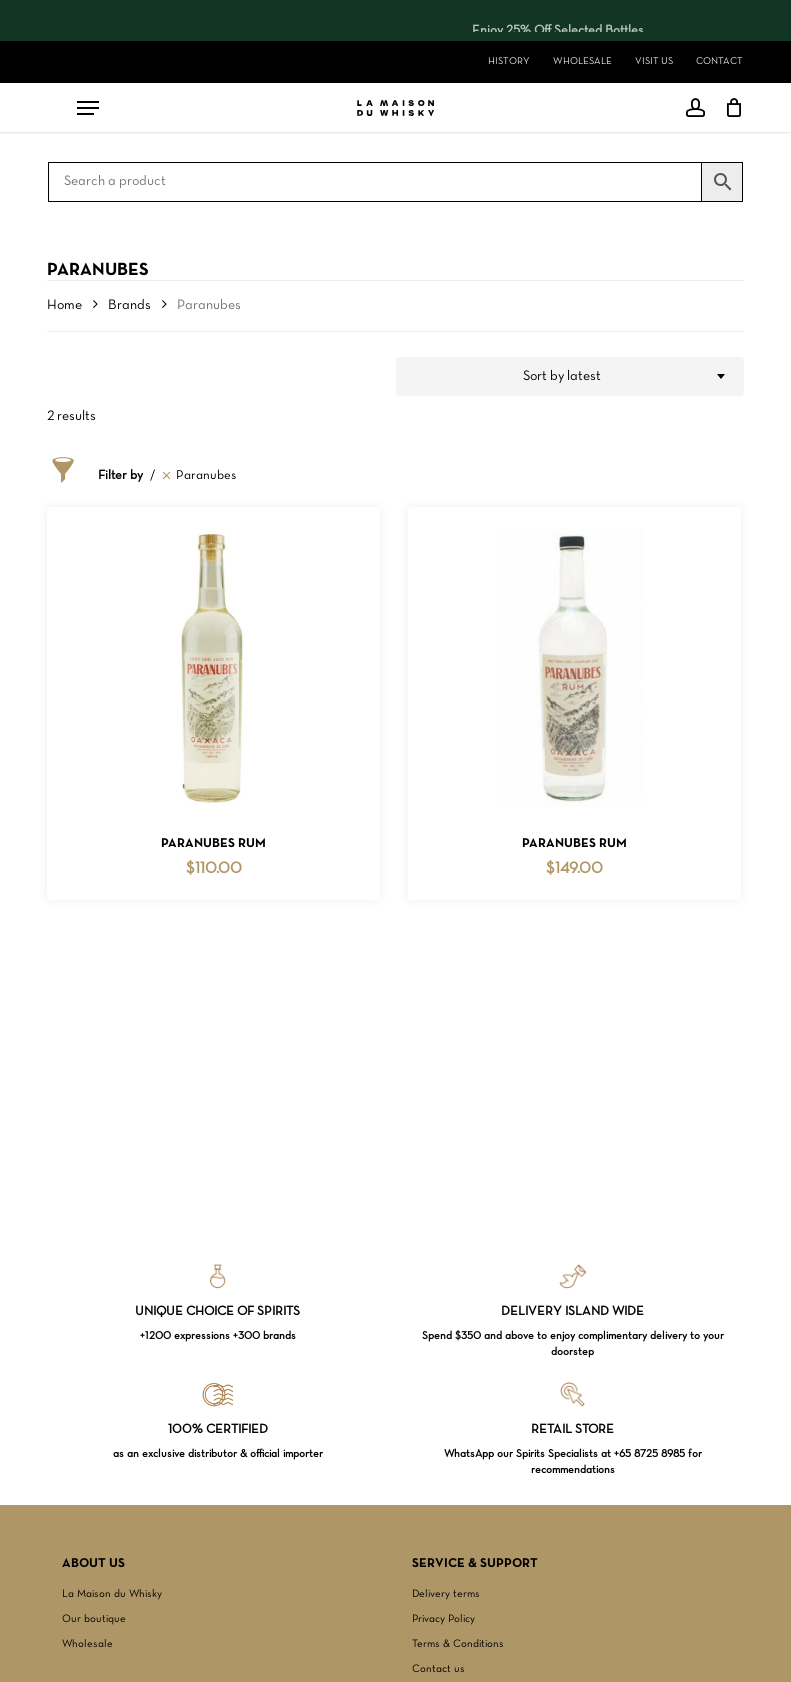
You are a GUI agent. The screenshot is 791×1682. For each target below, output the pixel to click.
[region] (392, 21)
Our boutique (94, 1619)
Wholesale (87, 1644)
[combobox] (570, 377)
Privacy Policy (443, 1619)
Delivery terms (446, 1594)
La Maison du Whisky (112, 1594)
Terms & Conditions (458, 1644)
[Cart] (729, 108)
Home (64, 305)
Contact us (438, 1669)
